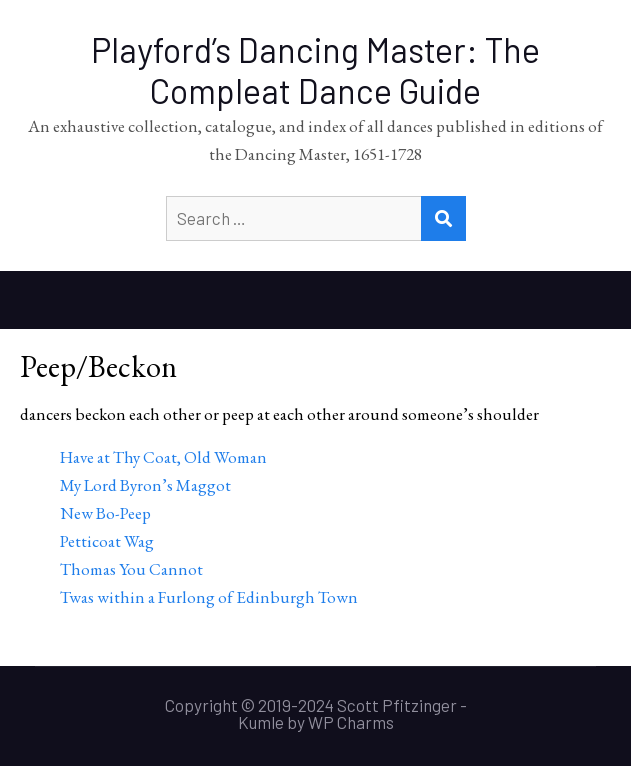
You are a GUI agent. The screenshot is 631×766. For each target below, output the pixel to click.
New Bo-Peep (105, 513)
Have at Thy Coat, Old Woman (163, 457)
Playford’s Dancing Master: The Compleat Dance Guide (315, 70)
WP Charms (351, 722)
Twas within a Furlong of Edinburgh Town (209, 597)
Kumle (261, 722)
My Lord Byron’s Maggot (145, 485)
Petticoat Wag (107, 541)
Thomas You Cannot (131, 569)
